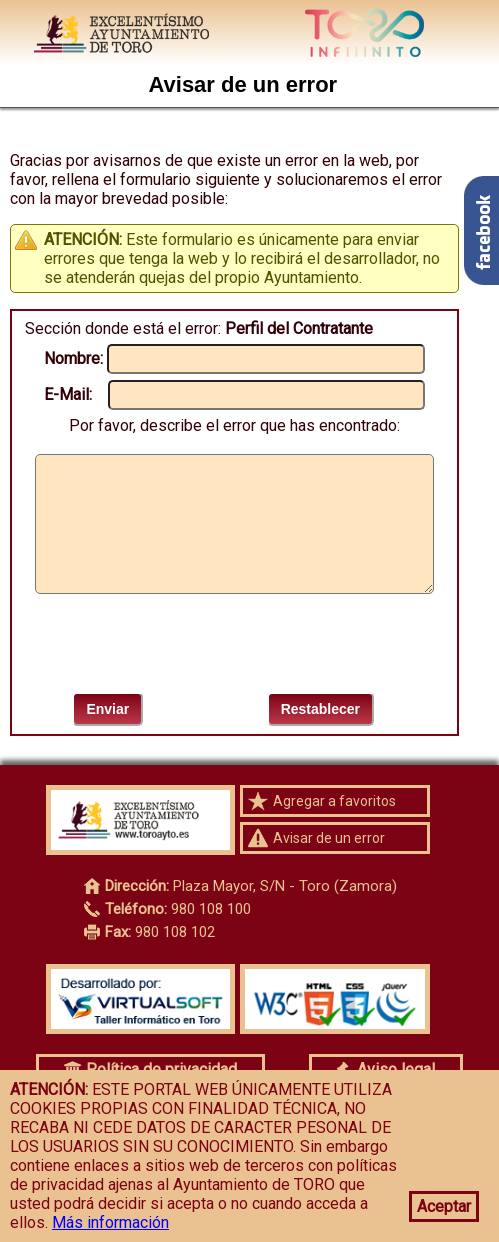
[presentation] (235, 643)
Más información (110, 1222)
